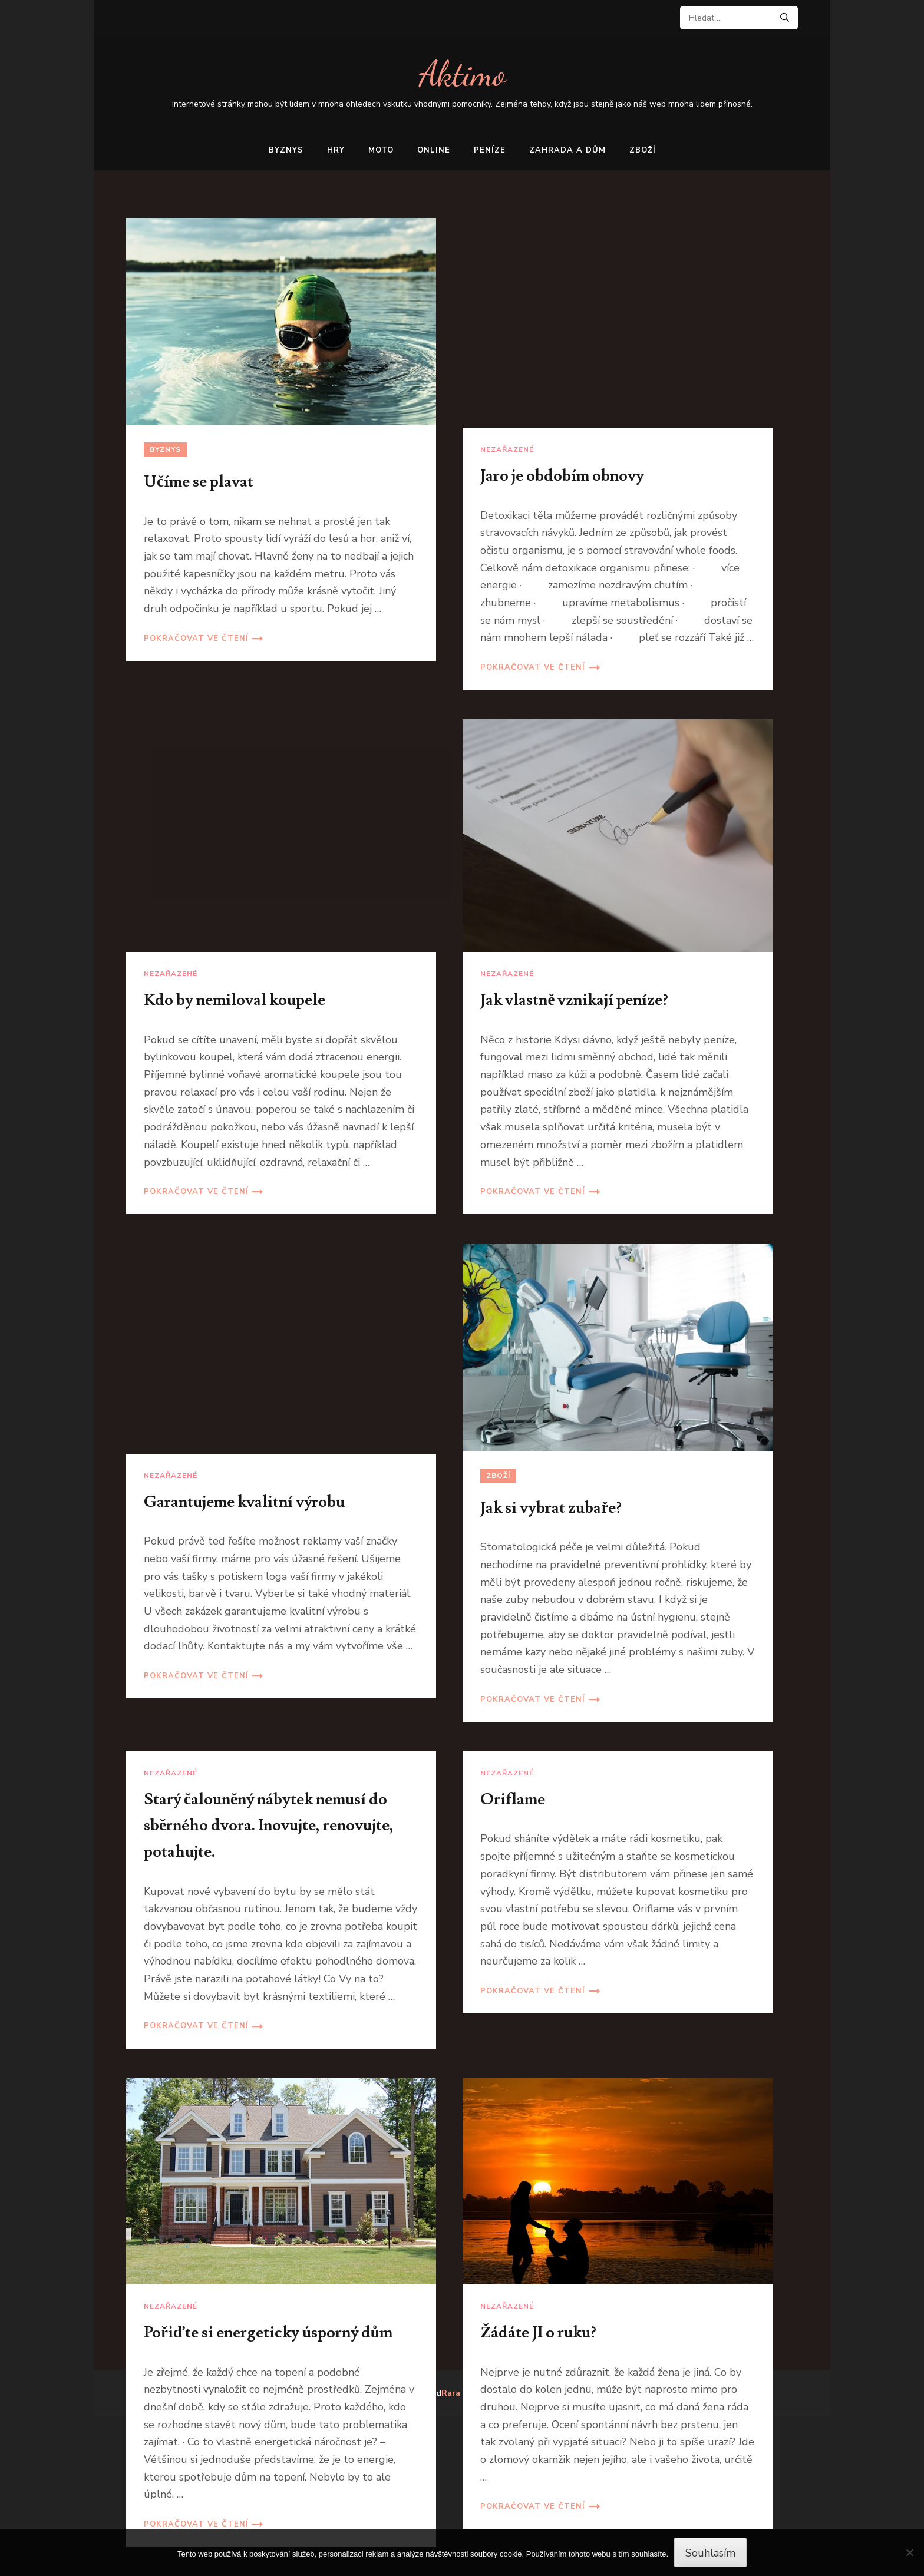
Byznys (286, 150)
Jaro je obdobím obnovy (562, 475)
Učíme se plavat (198, 481)
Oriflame (512, 1799)
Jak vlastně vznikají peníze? (574, 1000)
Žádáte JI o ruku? (538, 2332)
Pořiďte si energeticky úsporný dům (268, 2332)
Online (433, 150)
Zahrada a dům (567, 150)
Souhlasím (710, 2553)
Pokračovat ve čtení (196, 638)
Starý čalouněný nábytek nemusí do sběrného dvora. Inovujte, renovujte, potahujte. (269, 1825)
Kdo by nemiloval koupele (234, 1000)
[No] (909, 2552)
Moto (381, 150)
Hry (336, 150)
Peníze (490, 150)
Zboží (642, 150)
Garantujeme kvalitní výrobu (244, 1502)
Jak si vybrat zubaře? (551, 1507)
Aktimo (462, 74)
